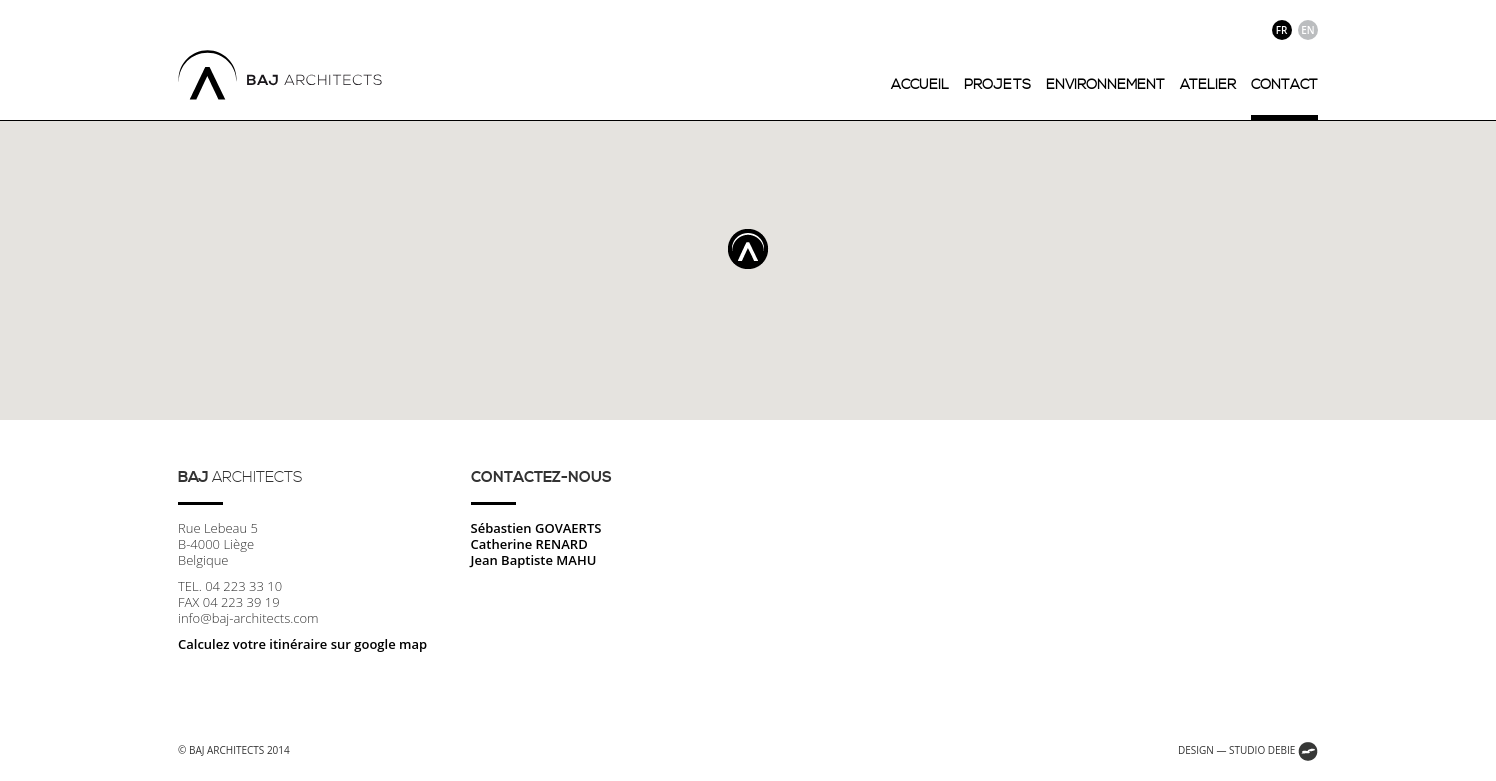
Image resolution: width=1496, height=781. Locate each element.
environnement (1105, 85)
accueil (920, 85)
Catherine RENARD (529, 544)
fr (1282, 30)
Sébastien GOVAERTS (536, 528)
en (1307, 30)
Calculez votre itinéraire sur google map (302, 644)
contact (1284, 85)
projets (997, 85)
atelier (1208, 85)
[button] (748, 249)
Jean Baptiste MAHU (534, 560)
